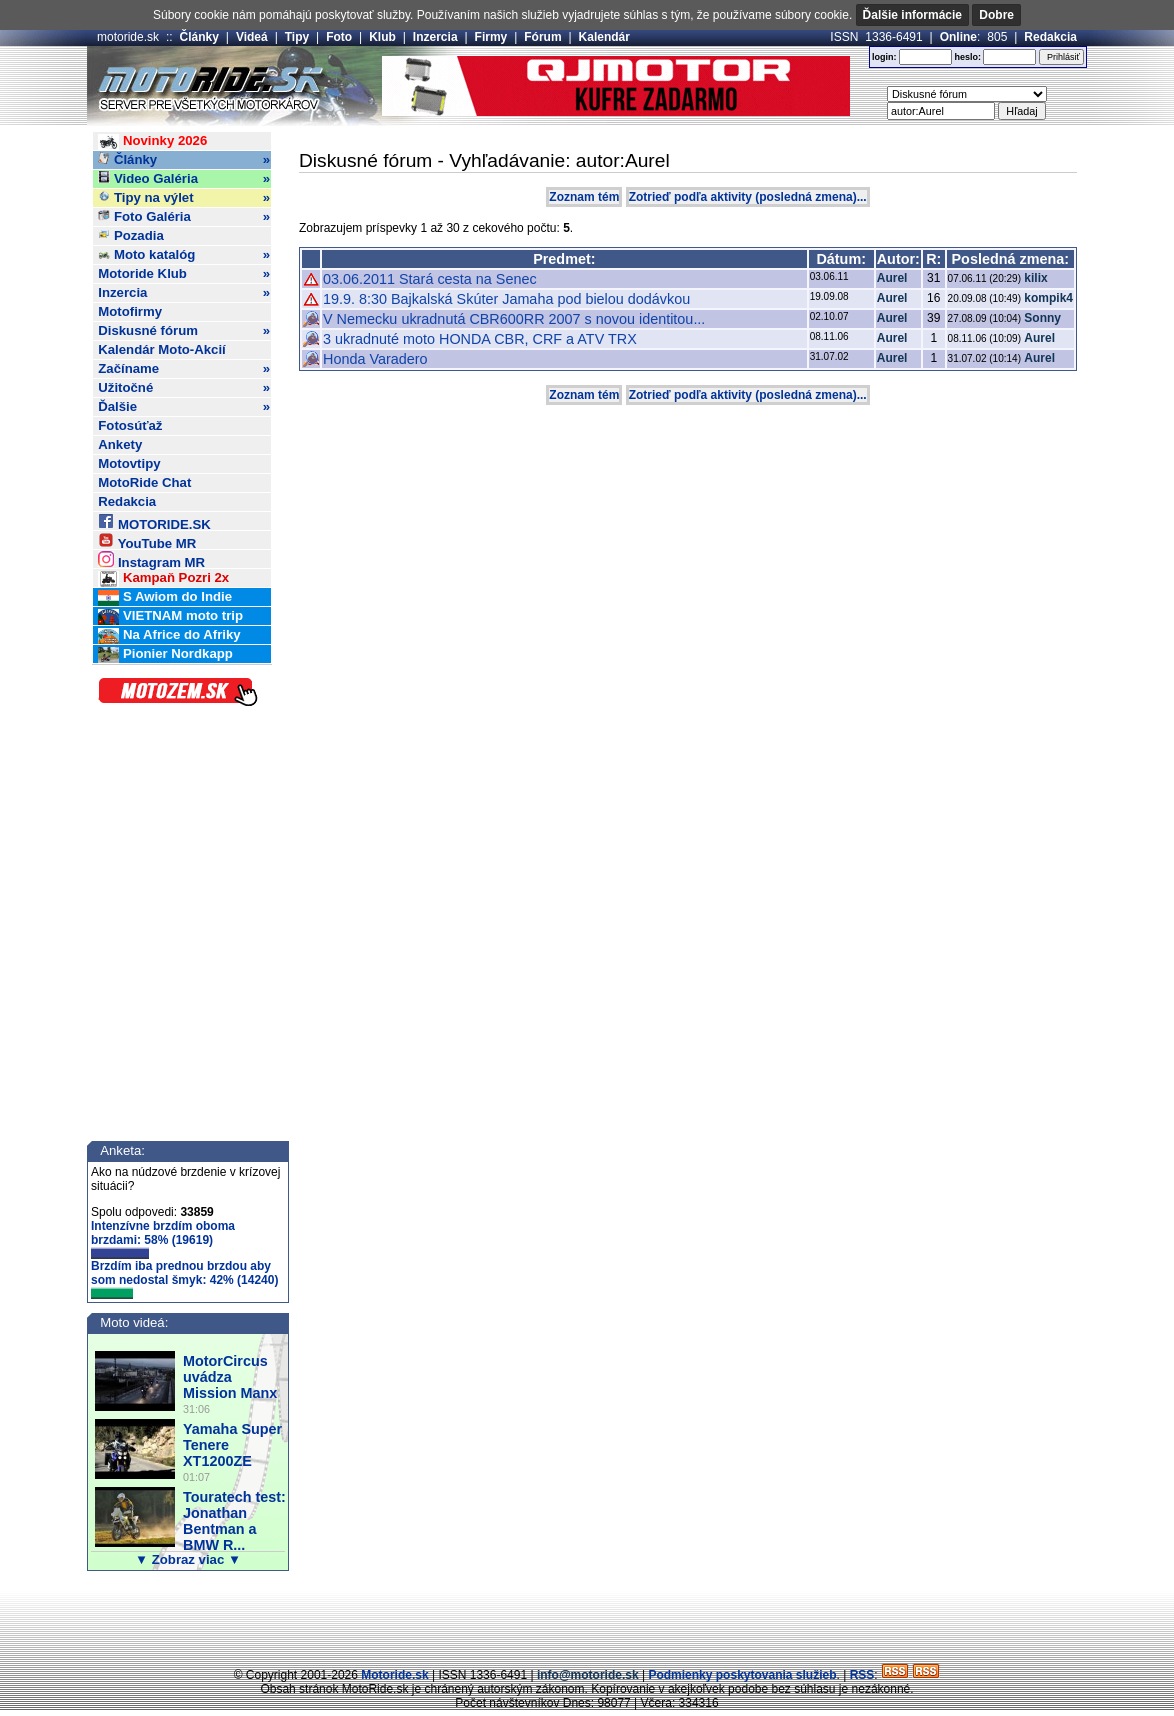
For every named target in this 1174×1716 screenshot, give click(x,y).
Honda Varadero (375, 359)
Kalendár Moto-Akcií (162, 349)
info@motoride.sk (588, 1675)
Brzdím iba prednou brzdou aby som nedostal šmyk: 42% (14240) (184, 1279)
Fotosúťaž (130, 425)
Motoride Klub (184, 274)
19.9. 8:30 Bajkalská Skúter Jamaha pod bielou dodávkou (506, 299)
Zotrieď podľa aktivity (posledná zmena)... (748, 197)
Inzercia (435, 37)
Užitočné (184, 388)
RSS (862, 1675)
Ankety (120, 444)
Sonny (1042, 318)
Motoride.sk (394, 1675)
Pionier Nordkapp (165, 654)
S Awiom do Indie (165, 597)
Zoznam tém (584, 197)
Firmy (491, 37)
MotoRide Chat (144, 482)
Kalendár (604, 37)
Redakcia (1050, 37)
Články (199, 37)
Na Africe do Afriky (169, 635)
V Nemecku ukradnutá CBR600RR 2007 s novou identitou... (514, 319)
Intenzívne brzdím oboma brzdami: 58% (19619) (163, 1239)
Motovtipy (129, 463)
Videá (252, 37)
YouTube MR (147, 540)
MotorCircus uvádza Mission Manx (230, 1377)
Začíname (184, 369)
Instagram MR (151, 559)
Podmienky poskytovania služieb (742, 1675)
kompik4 (1048, 298)
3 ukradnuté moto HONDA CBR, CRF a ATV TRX (480, 339)
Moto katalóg (184, 255)
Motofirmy (130, 311)
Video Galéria (184, 179)
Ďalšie (184, 407)
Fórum (542, 37)
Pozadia (131, 235)
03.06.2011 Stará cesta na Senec (430, 279)
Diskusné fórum (184, 331)
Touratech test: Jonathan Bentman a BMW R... (234, 1521)
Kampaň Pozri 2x (163, 578)
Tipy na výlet (184, 198)
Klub (382, 37)
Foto (339, 37)
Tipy (297, 37)
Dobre (996, 15)
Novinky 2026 (152, 141)
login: (884, 57)
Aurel (892, 278)
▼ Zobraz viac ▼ (188, 1559)
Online (958, 37)
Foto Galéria (184, 217)
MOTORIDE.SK (154, 521)
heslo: (967, 57)
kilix (1035, 278)
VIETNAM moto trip (170, 616)
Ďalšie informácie (912, 15)
